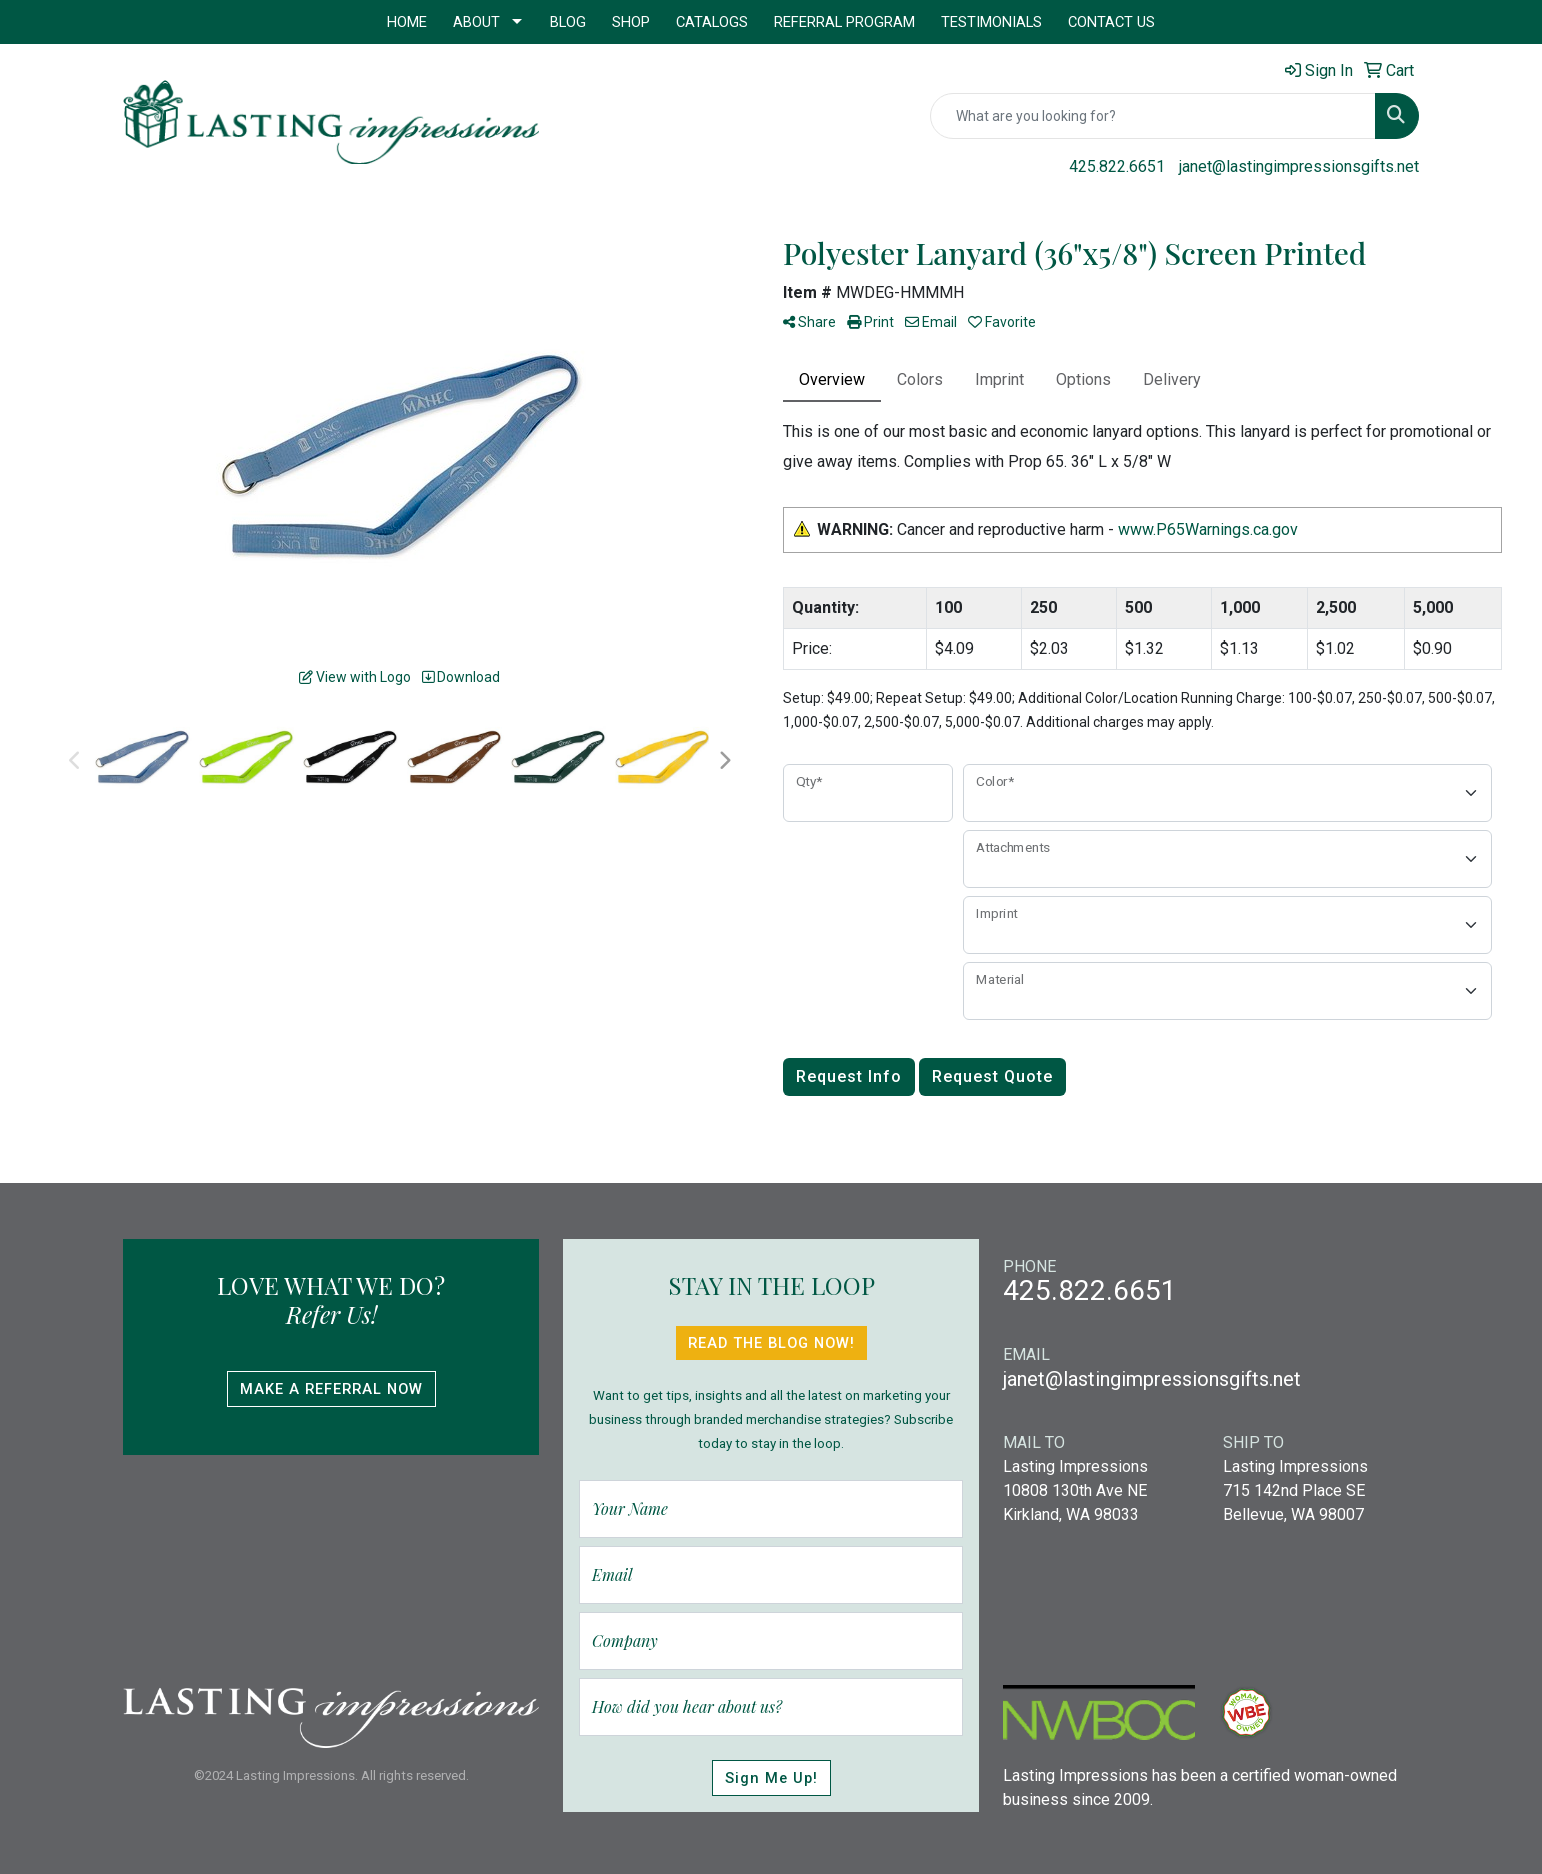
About (476, 22)
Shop (631, 22)
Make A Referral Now (331, 1389)
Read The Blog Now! (771, 1343)
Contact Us (1111, 22)
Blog (568, 22)
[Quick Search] (1153, 116)
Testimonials (991, 22)
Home (407, 22)
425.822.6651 (1117, 166)
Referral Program (844, 22)
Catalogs (712, 22)
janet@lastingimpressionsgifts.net (1299, 166)
